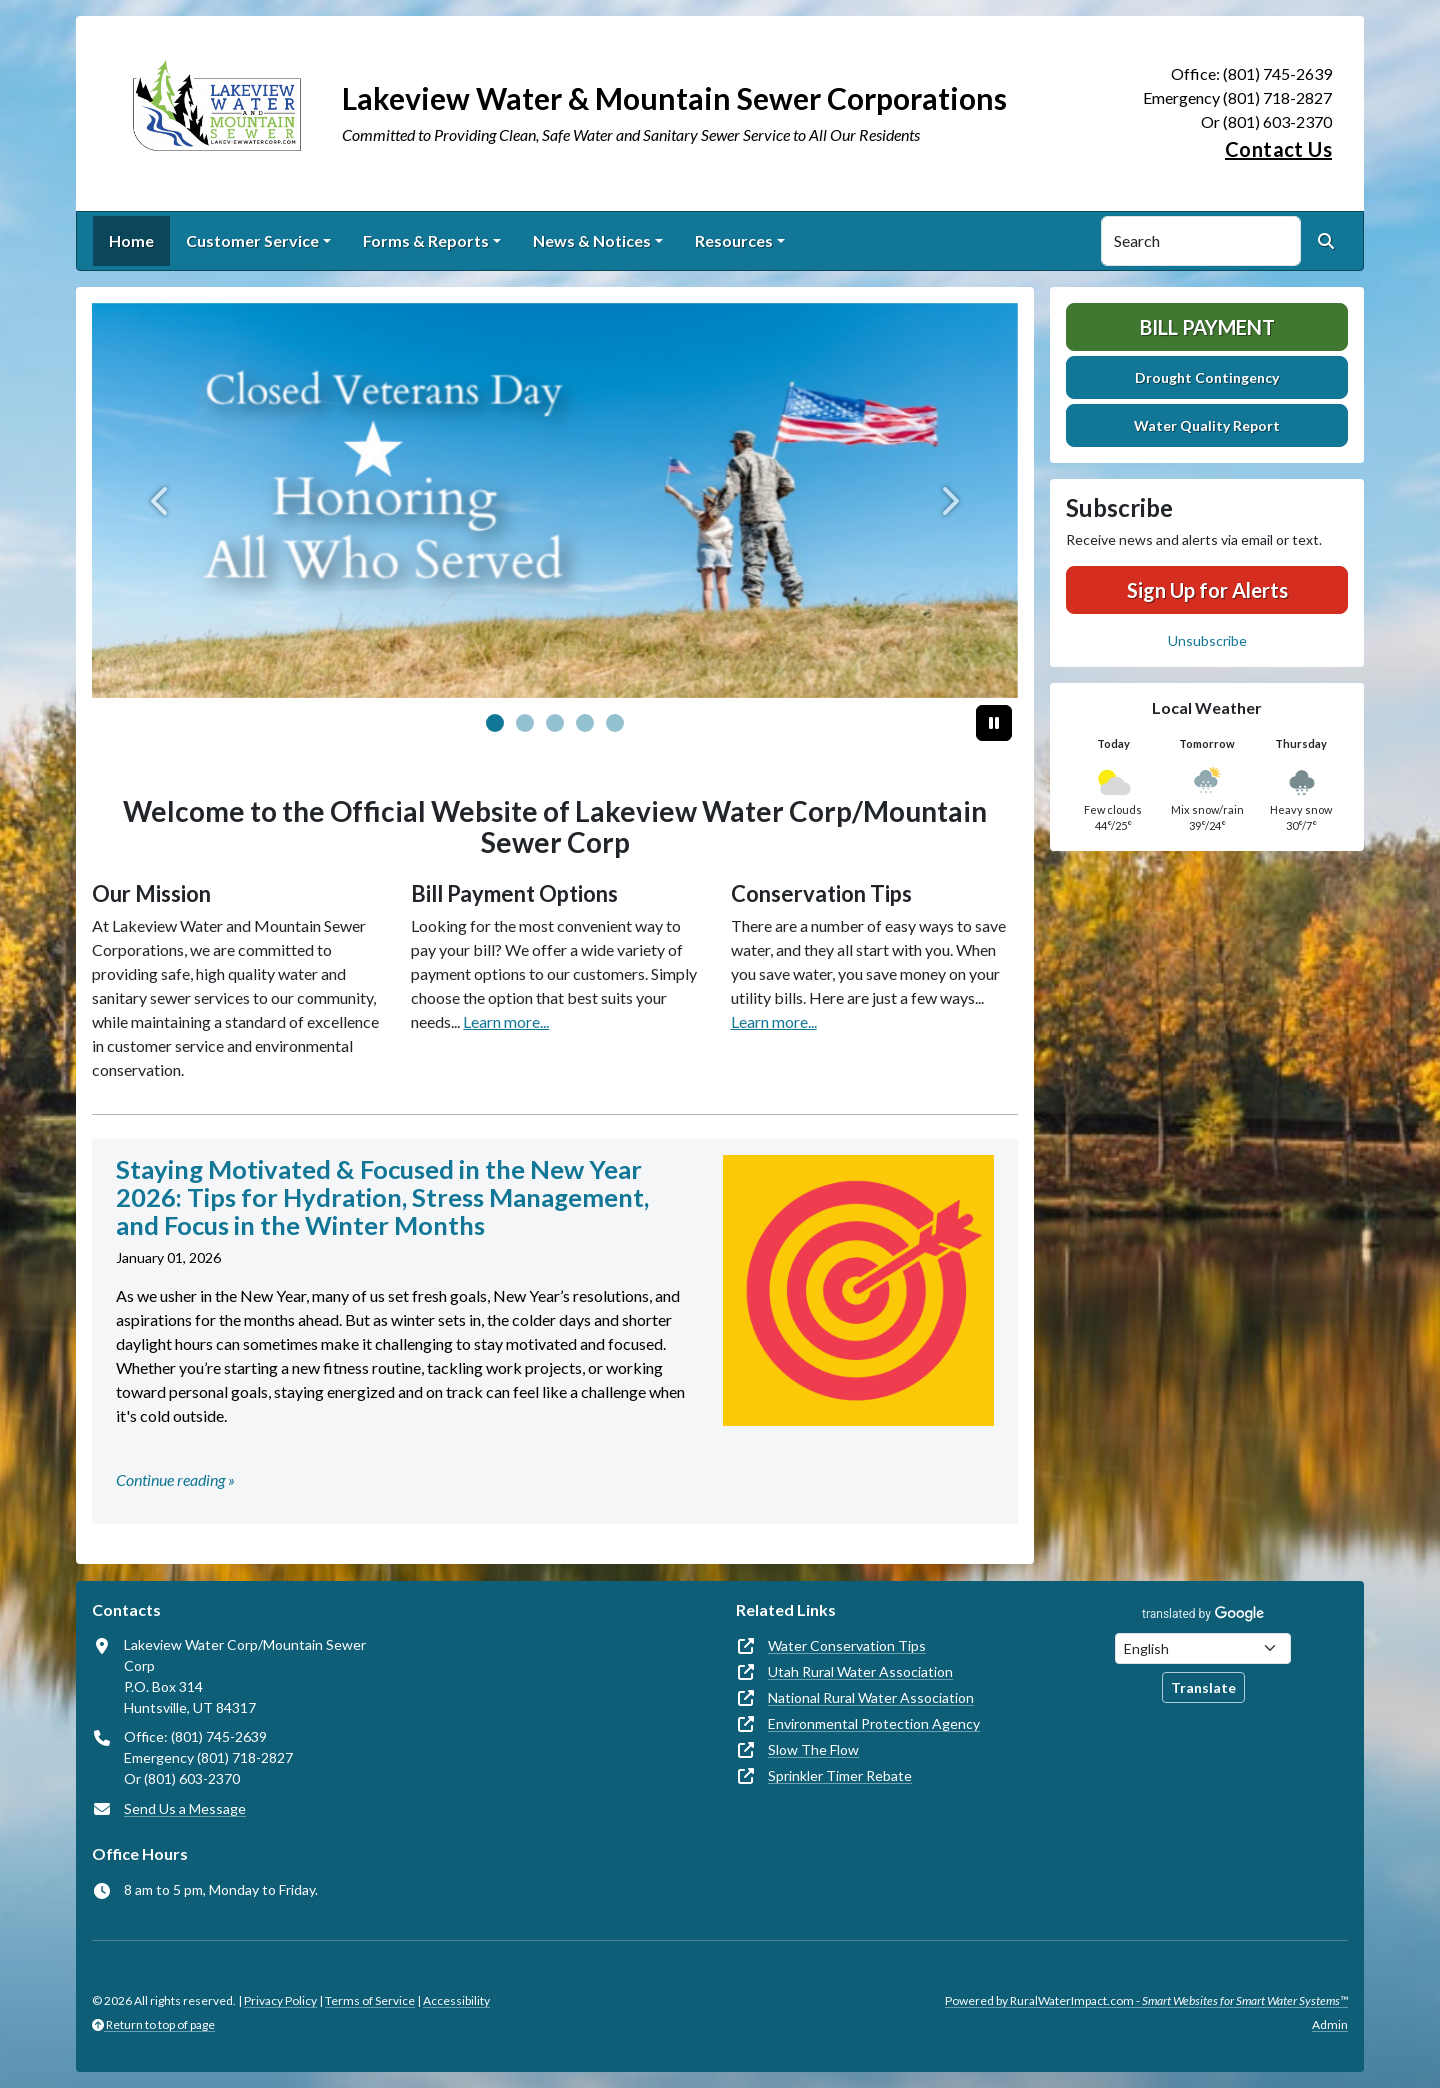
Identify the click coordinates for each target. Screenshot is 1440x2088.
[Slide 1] (525, 723)
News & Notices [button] (592, 240)
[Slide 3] (585, 723)
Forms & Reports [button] (426, 240)
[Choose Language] (1203, 1648)
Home (131, 240)
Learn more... (506, 1021)
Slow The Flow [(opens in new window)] (813, 1749)
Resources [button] (734, 240)
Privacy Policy (280, 2000)
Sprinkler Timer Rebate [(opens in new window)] (840, 1775)
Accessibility (456, 2000)
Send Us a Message (185, 1808)
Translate (1203, 1687)
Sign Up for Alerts (1207, 590)
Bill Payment (1207, 327)
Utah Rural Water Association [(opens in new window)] (860, 1671)
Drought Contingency (1207, 377)
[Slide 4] (615, 723)
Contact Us (1278, 149)
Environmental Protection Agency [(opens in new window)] (874, 1723)
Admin (1330, 2024)
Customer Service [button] (252, 240)
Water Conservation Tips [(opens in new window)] (847, 1645)
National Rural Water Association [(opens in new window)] (871, 1697)
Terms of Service (370, 2000)
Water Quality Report (1207, 425)
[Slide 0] (495, 723)
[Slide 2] (555, 723)
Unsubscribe (1207, 640)
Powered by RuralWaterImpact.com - (1146, 2000)
